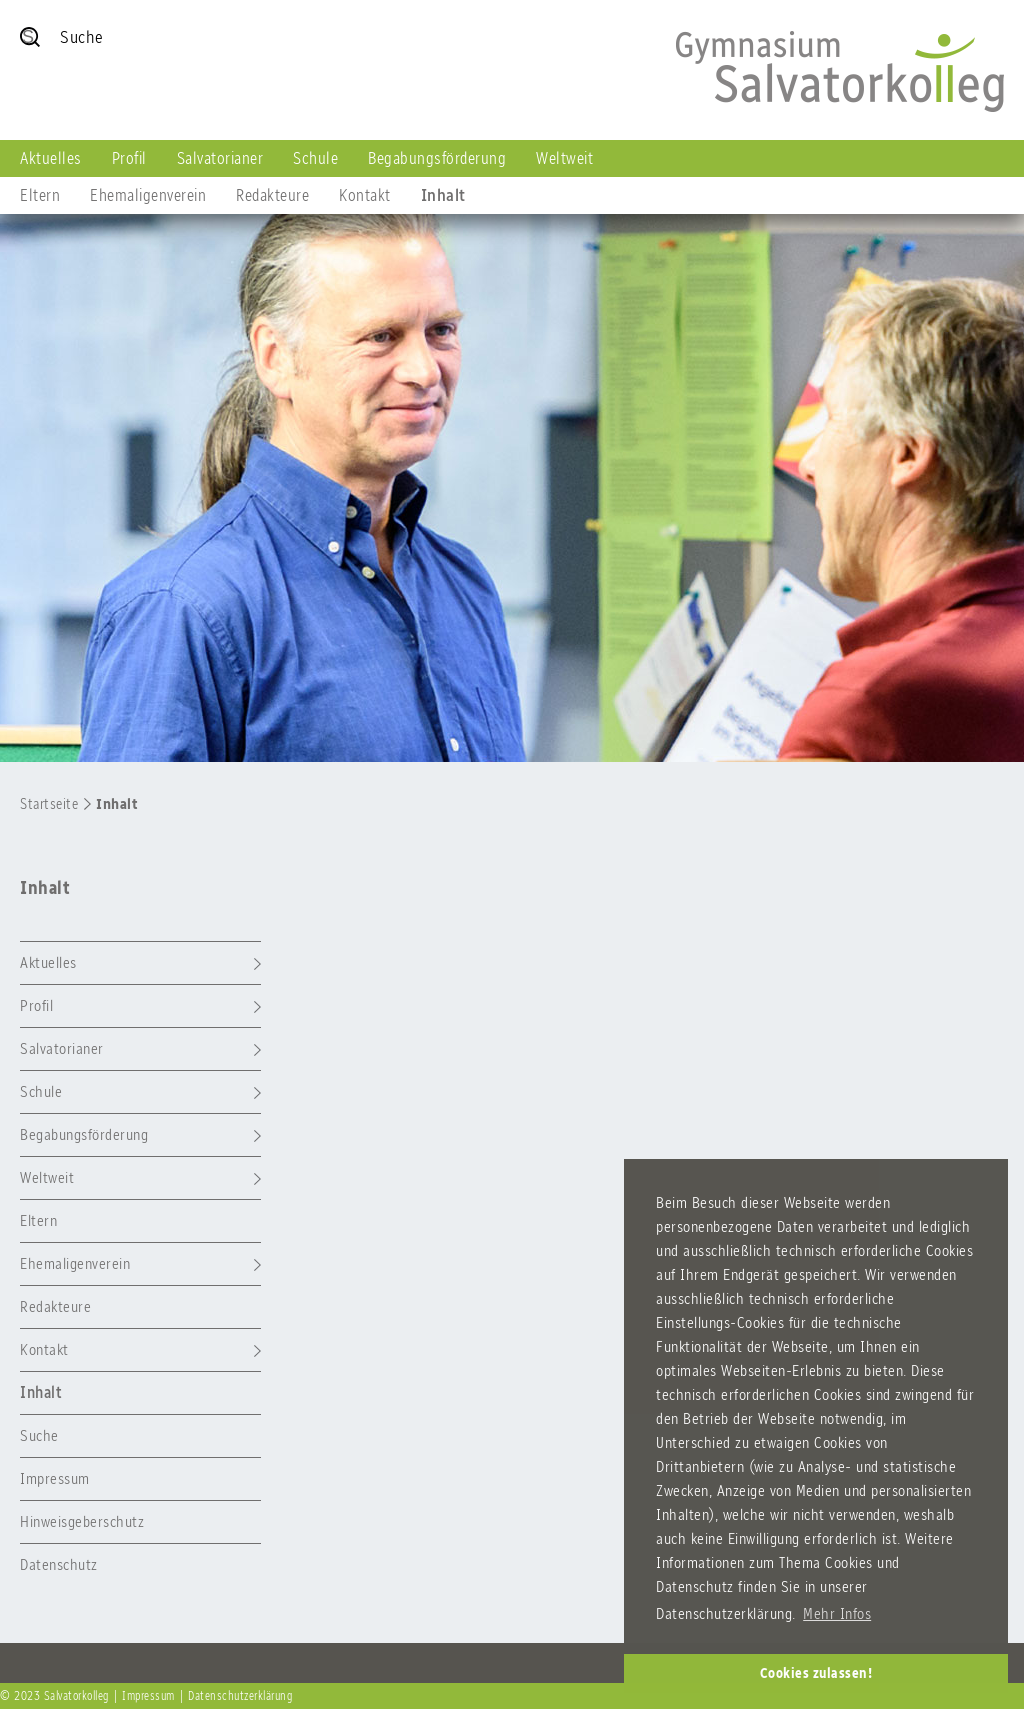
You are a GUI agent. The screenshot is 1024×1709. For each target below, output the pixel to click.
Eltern (40, 195)
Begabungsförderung (437, 158)
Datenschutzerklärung (240, 1696)
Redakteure (272, 195)
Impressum (55, 1478)
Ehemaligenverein (148, 195)
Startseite (49, 804)
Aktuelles (51, 158)
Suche (39, 1435)
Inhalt (443, 195)
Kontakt (365, 195)
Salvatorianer (220, 158)
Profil (129, 158)
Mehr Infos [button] (837, 1613)
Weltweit (564, 158)
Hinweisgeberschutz (82, 1521)
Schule (315, 158)
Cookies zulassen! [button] (816, 1673)
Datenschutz (59, 1564)
